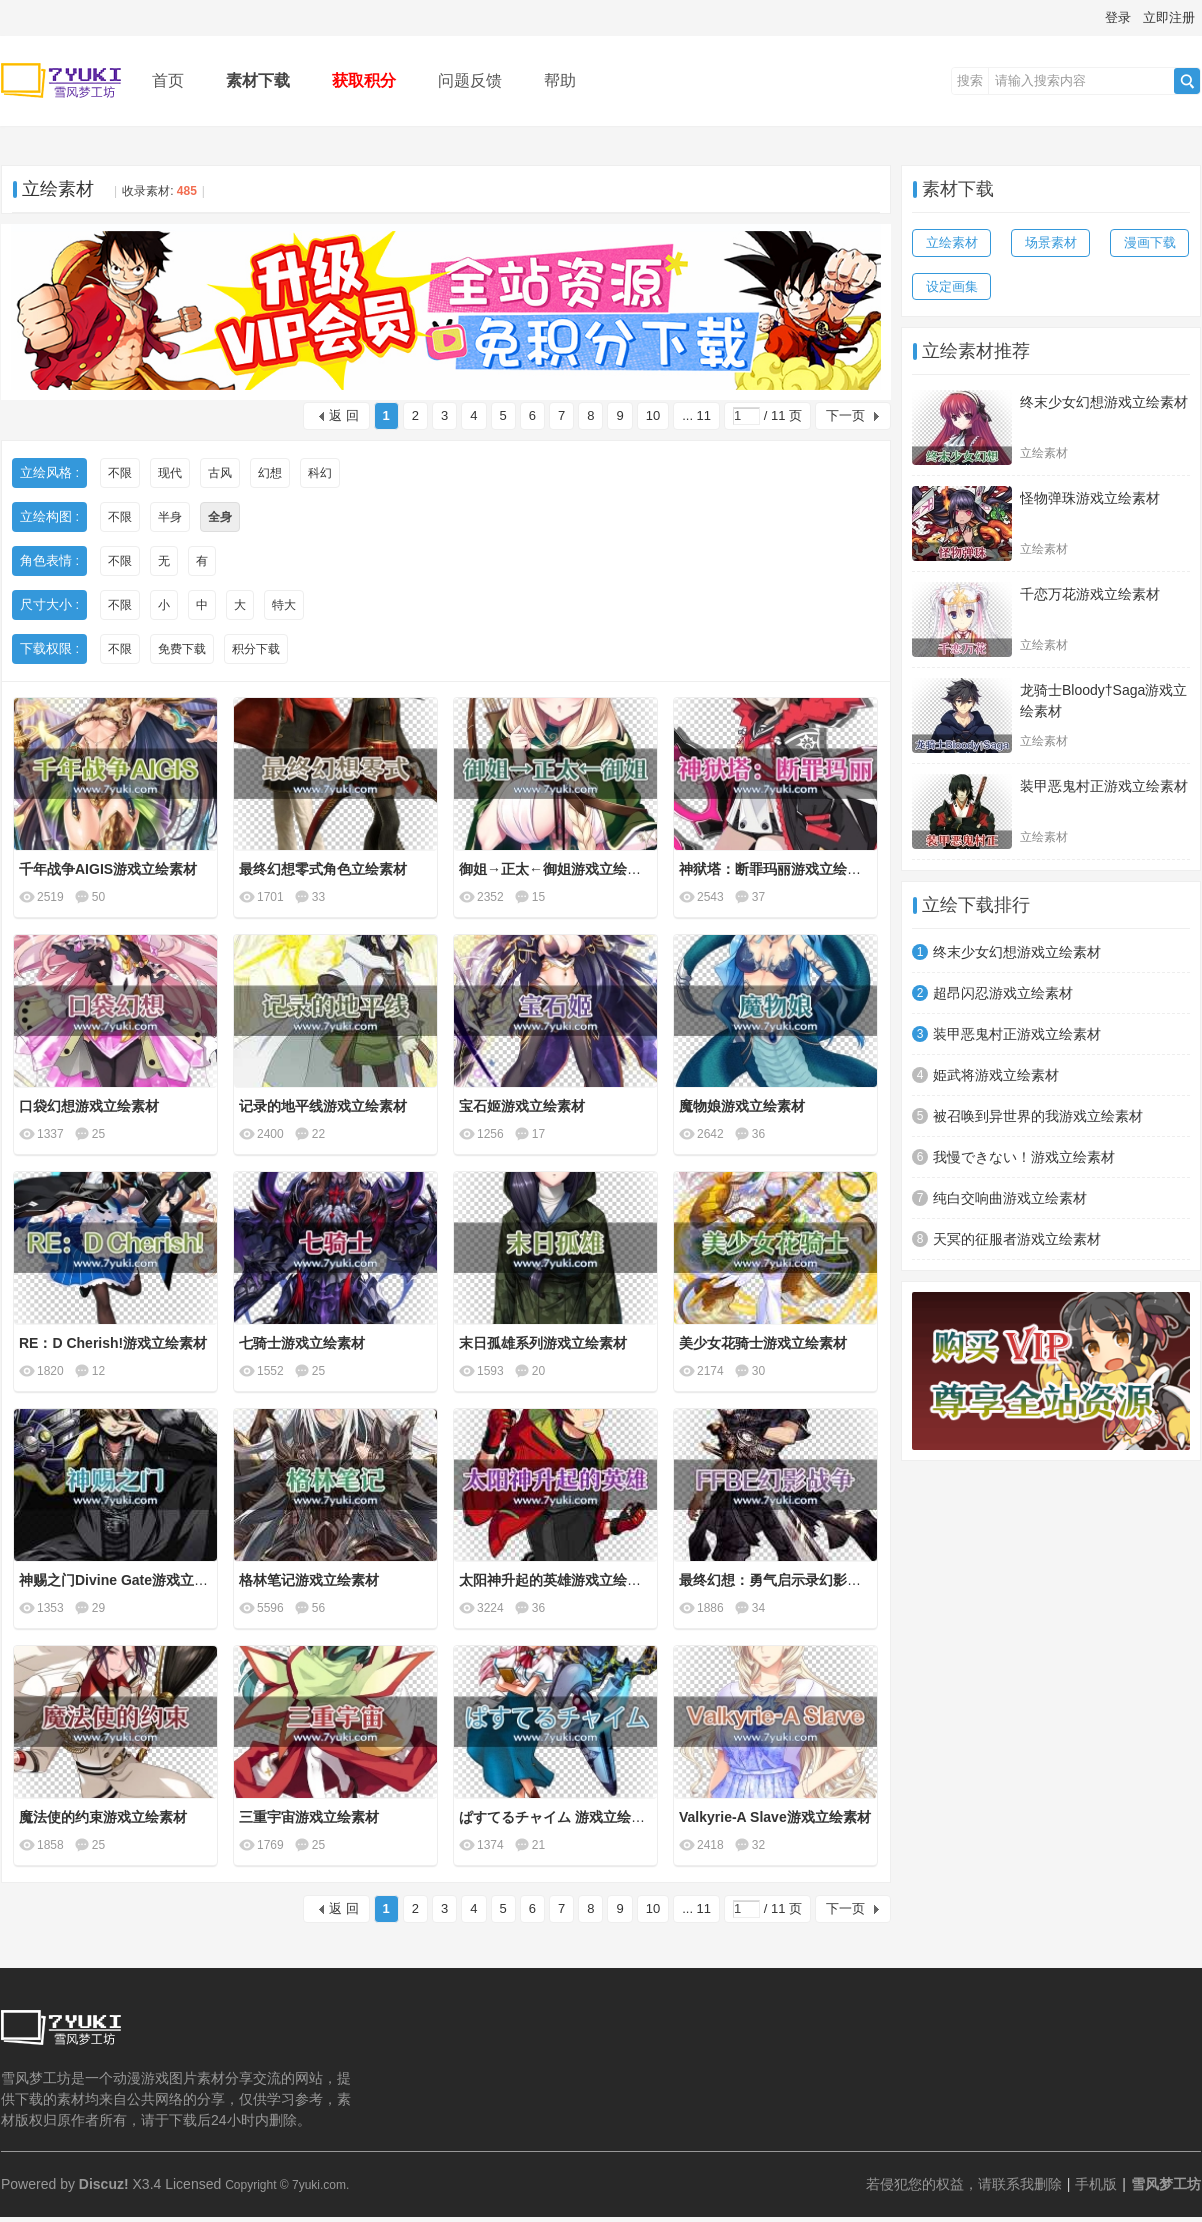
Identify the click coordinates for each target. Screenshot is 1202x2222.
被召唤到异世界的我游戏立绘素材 (1038, 1116)
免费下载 (182, 649)
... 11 (696, 415)
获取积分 (364, 80)
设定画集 (952, 286)
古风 (220, 473)
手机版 (1096, 2184)
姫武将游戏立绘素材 (996, 1075)
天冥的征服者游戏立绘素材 (1017, 1239)
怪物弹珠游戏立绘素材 (1090, 498)
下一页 (845, 415)
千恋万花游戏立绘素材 (1090, 594)
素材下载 (258, 80)
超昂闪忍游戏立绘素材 (1003, 993)
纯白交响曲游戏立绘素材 (1010, 1198)
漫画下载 (1150, 242)
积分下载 (256, 649)
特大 (284, 605)
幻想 (270, 473)
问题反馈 (470, 80)
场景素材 (1051, 242)
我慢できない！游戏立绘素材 (1024, 1157)
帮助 (560, 80)
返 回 (344, 415)
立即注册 (1169, 17)
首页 (168, 80)
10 (653, 415)
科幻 (320, 473)
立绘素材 (58, 189)
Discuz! (104, 2184)
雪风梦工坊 (1166, 2184)
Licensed (193, 2184)
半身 (170, 517)
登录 (1118, 17)
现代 (170, 473)
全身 (220, 517)
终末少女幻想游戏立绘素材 (1104, 402)
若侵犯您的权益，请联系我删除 (964, 2184)
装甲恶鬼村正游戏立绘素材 (1104, 786)
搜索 (970, 80)
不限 (120, 473)
